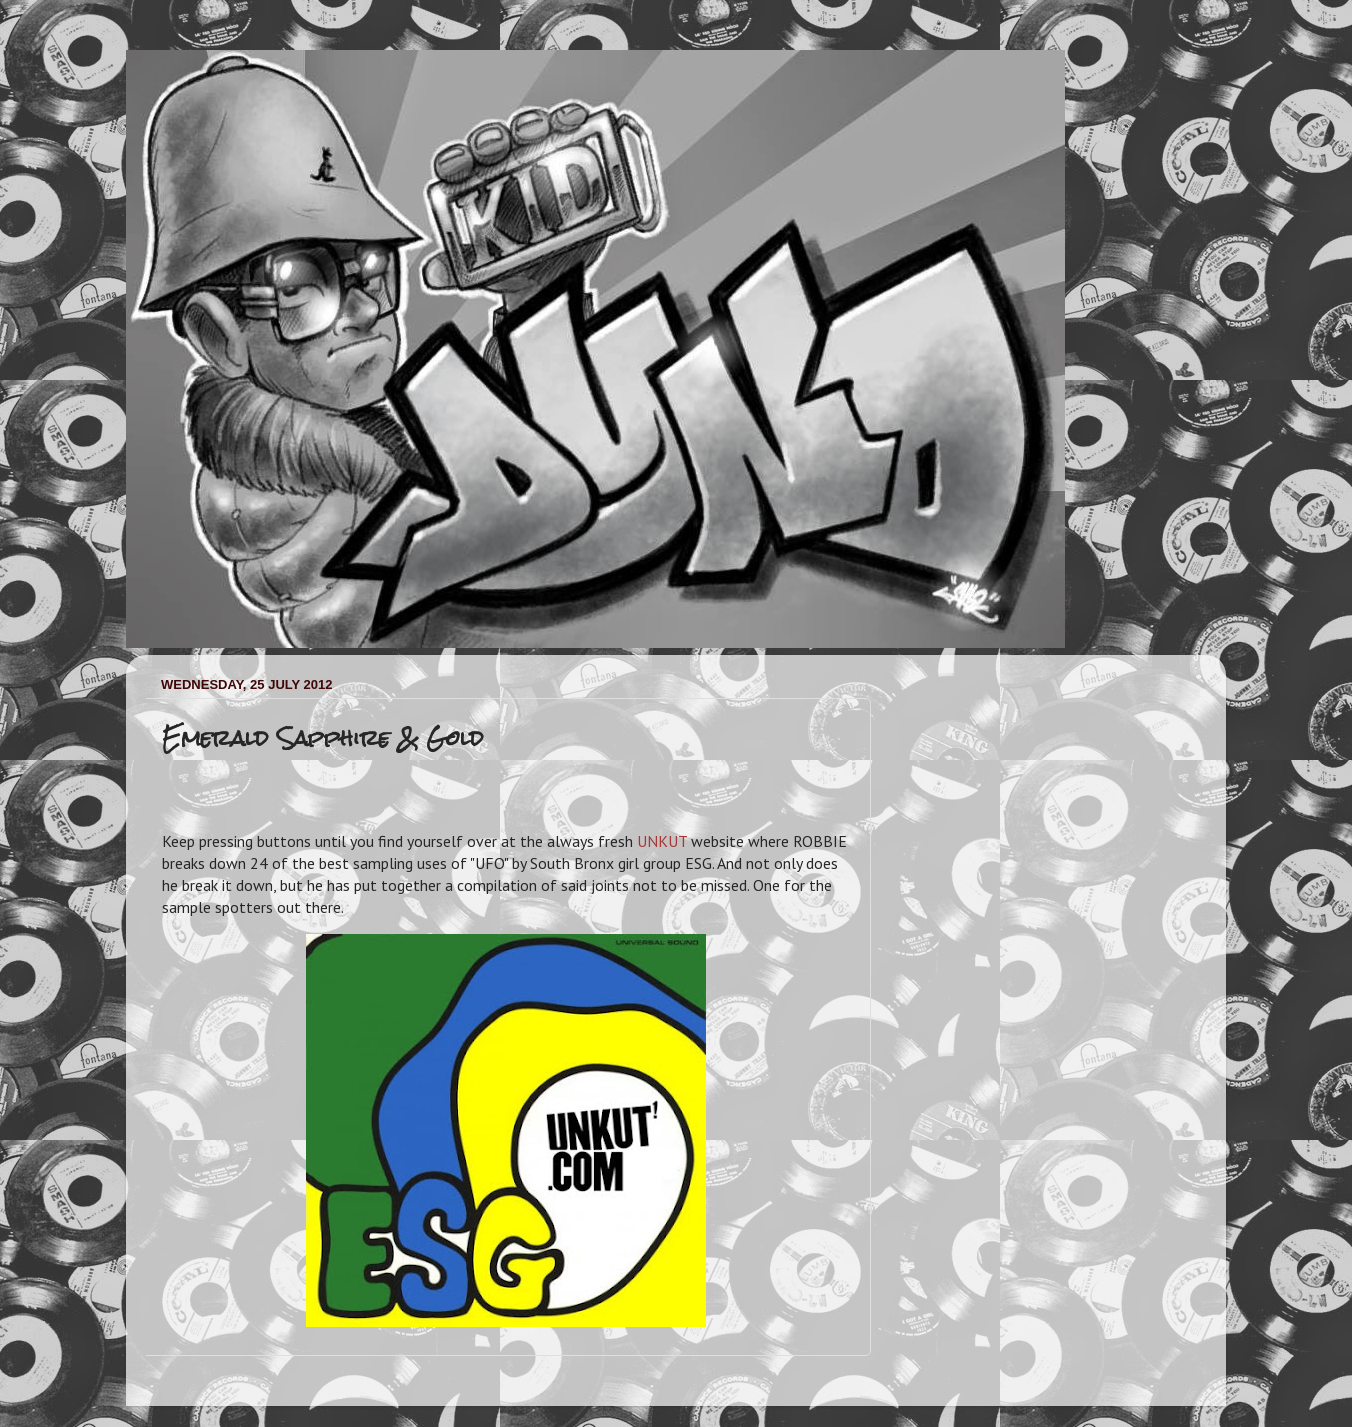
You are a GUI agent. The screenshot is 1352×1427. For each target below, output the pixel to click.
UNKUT (662, 841)
